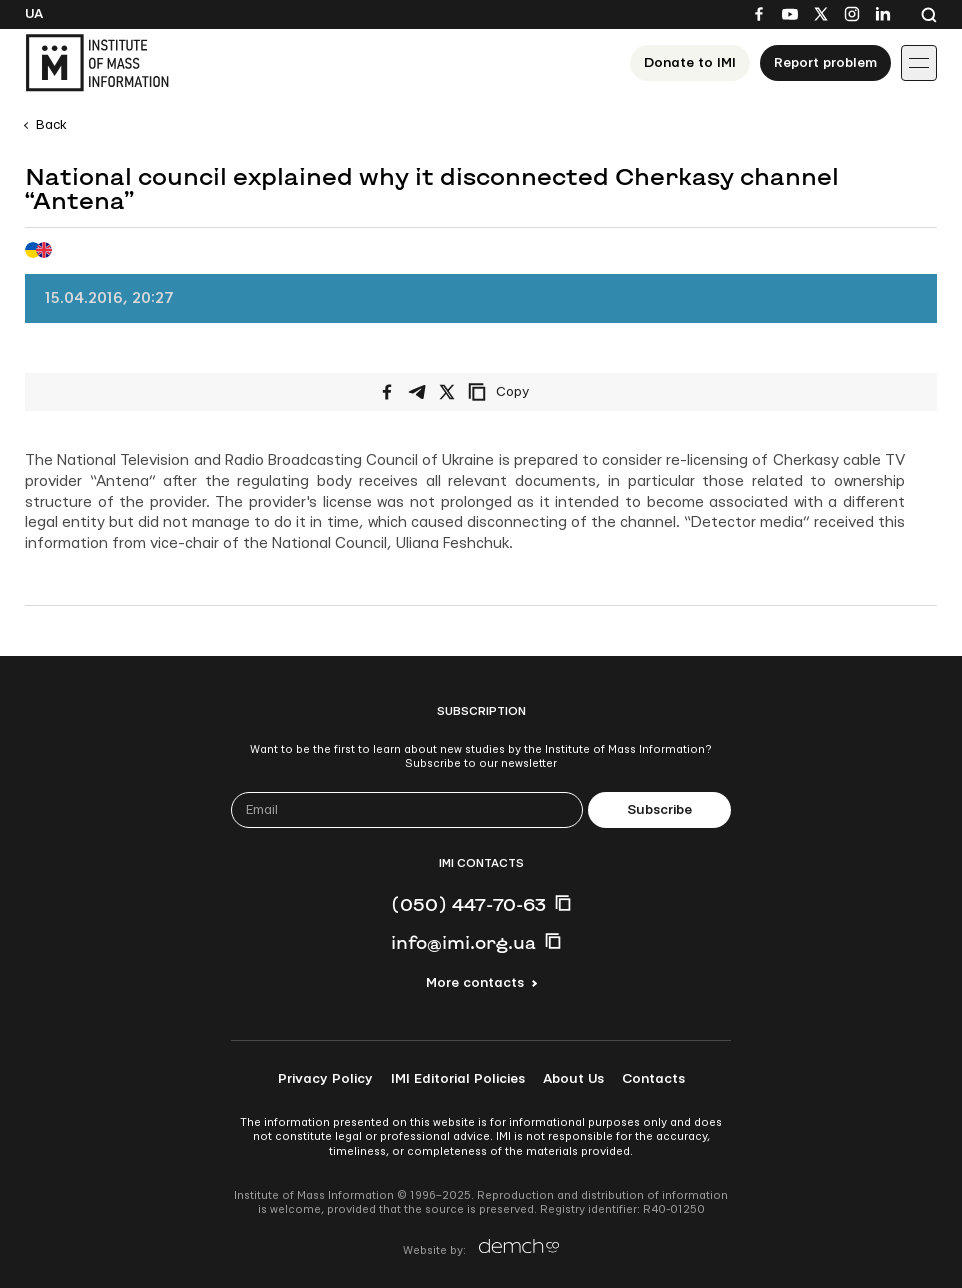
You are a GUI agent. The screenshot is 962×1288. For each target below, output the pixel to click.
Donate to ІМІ (690, 63)
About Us (573, 1079)
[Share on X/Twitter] (447, 392)
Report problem (825, 63)
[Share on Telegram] (417, 392)
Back (51, 125)
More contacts (475, 983)
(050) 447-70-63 (468, 904)
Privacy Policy (325, 1079)
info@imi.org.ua (463, 942)
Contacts (653, 1079)
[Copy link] (526, 392)
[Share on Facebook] (387, 392)
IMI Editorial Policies (458, 1079)
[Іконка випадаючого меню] (919, 63)
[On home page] (97, 63)
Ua (34, 14)
